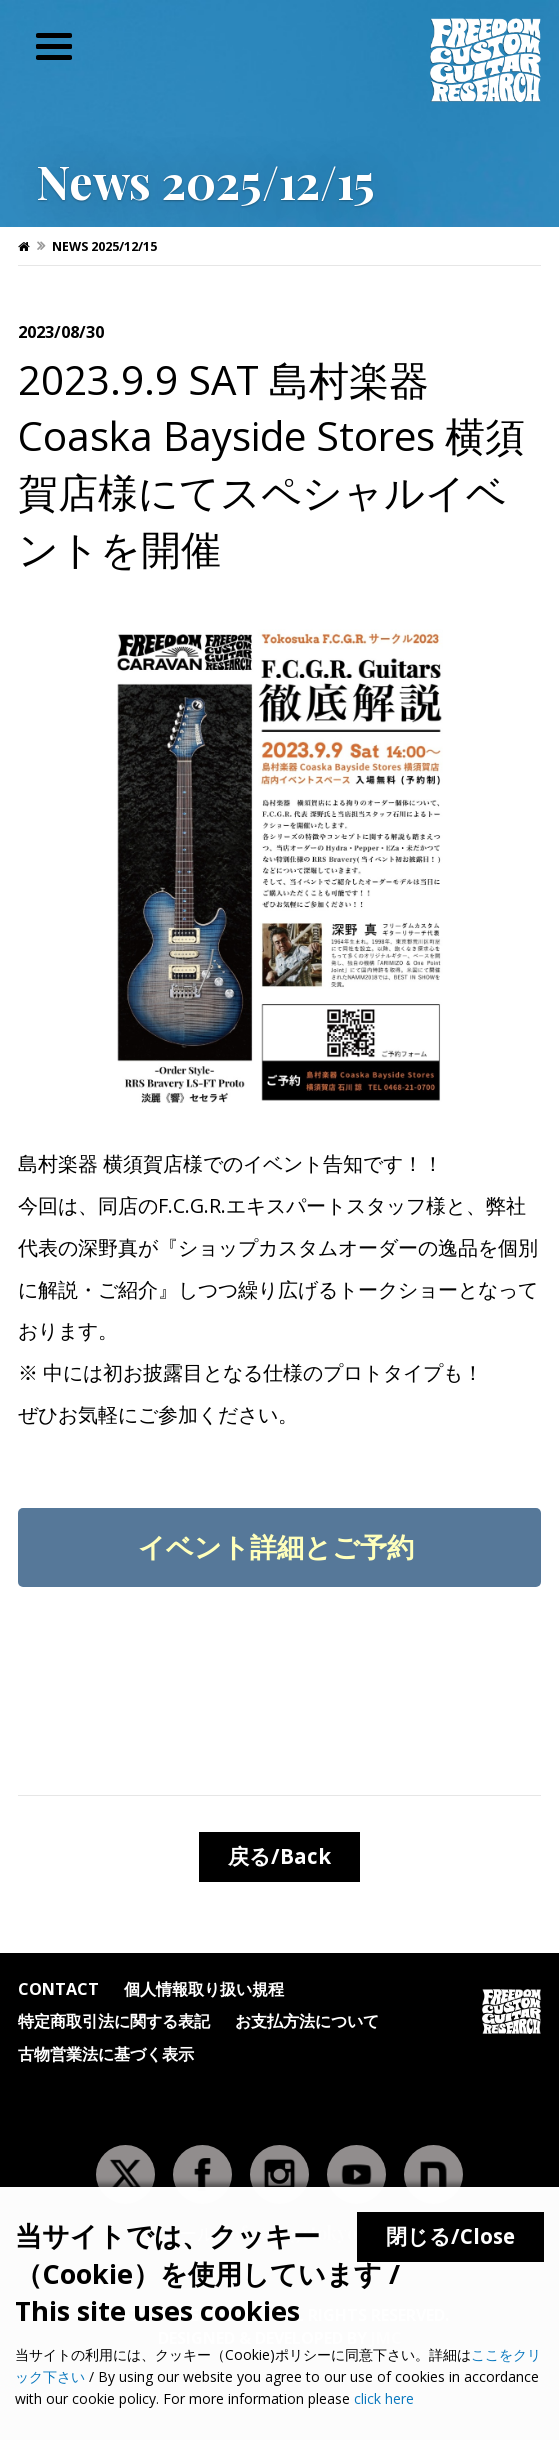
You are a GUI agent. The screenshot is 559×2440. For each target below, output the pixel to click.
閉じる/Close (450, 2236)
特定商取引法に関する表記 (114, 2022)
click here (384, 2398)
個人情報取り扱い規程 (204, 1990)
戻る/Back (279, 1856)
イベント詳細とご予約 (279, 1546)
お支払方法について (307, 2022)
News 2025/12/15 (104, 246)
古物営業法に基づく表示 (106, 2055)
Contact (58, 1990)
